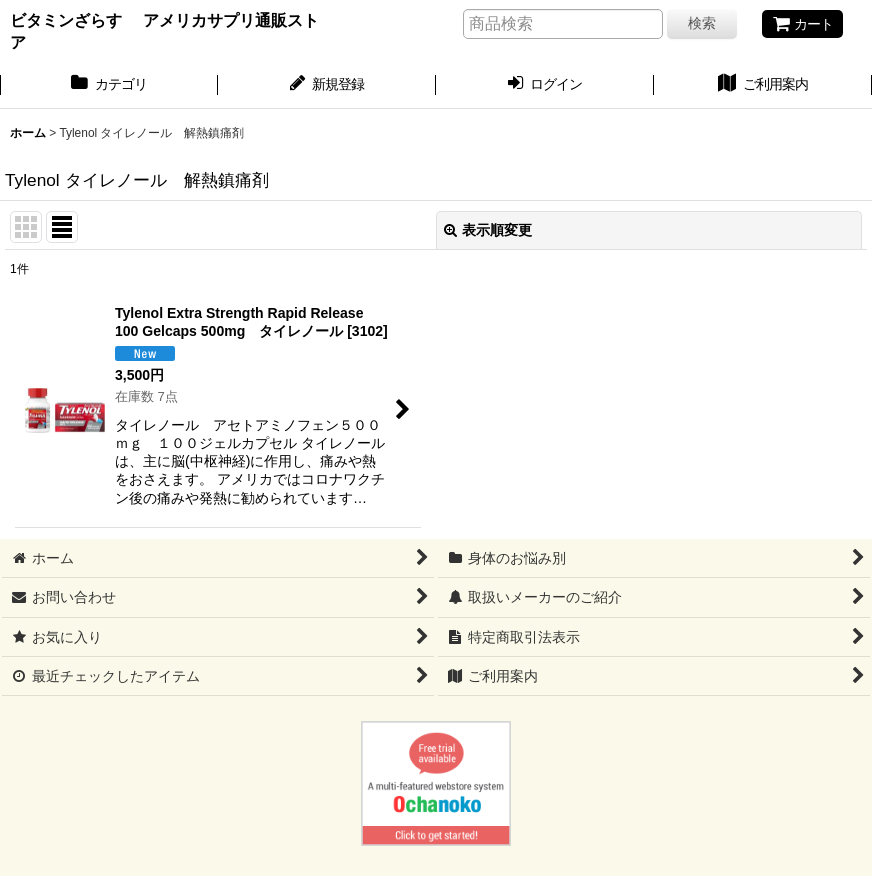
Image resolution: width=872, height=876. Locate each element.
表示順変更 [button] (488, 230)
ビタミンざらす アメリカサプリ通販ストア (164, 31)
